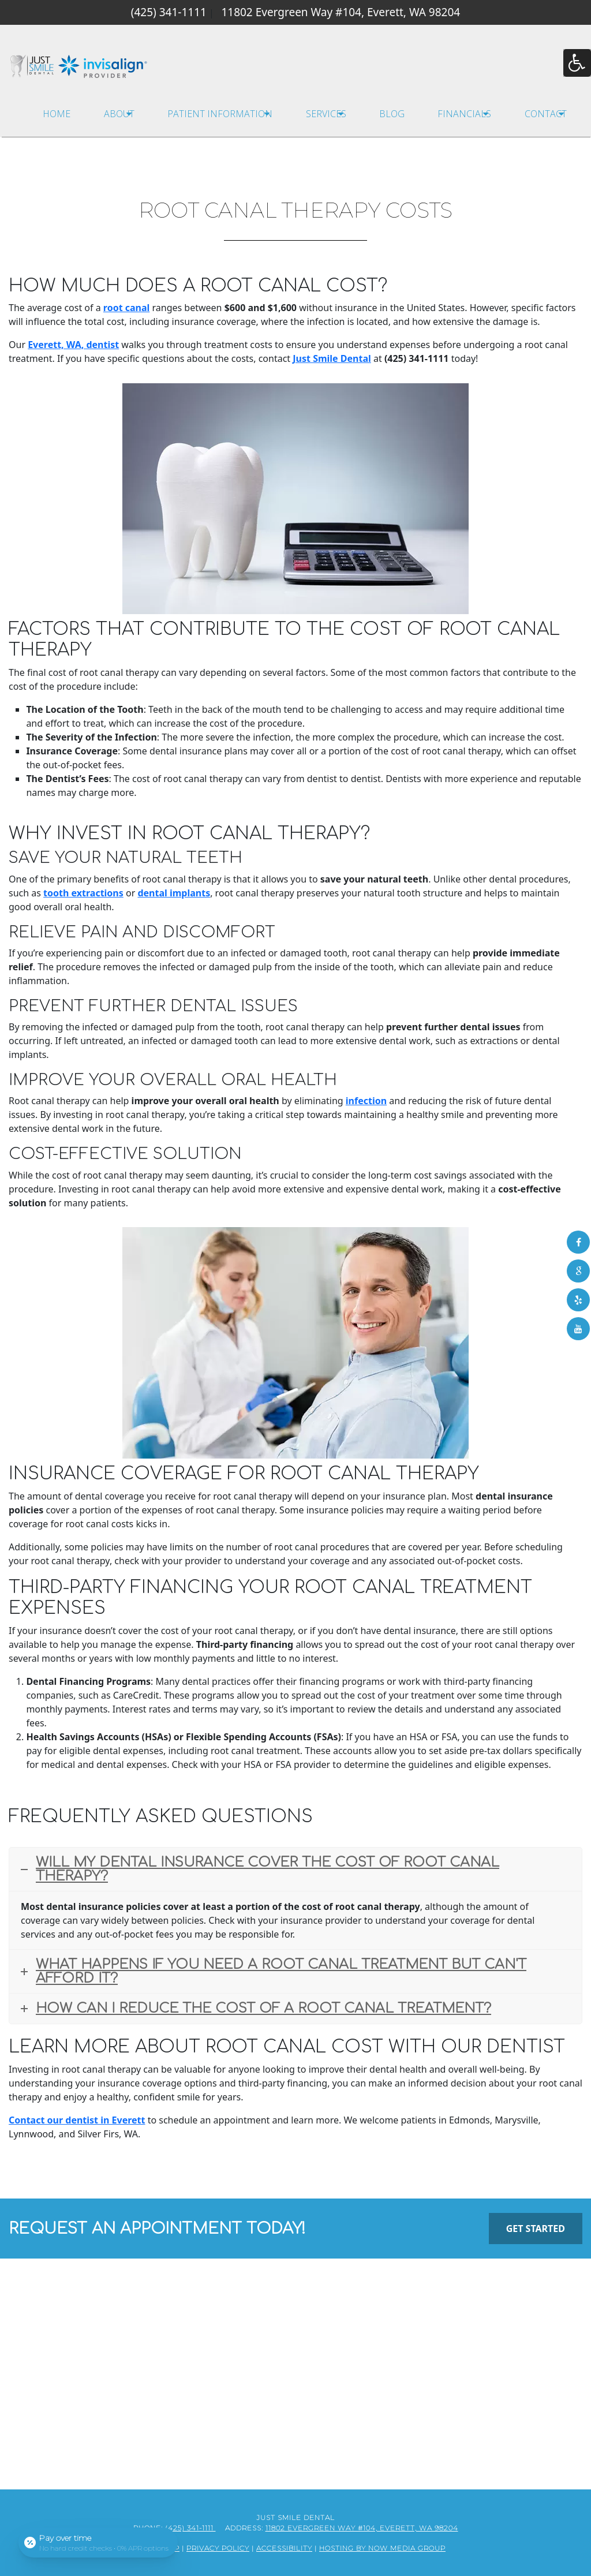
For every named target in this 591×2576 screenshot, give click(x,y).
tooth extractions (83, 893)
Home (56, 113)
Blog (392, 113)
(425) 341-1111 (169, 12)
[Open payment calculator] (98, 2543)
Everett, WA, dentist (73, 344)
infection (366, 1100)
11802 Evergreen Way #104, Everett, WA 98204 (340, 12)
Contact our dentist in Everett (77, 2120)
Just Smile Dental (332, 358)
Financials (464, 113)
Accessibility (284, 2547)
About (119, 113)
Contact (546, 113)
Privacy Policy (217, 2547)
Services (326, 113)
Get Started (535, 2228)
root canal (126, 307)
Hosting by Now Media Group (382, 2547)
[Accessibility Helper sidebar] (577, 63)
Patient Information (219, 113)
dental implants (173, 893)
